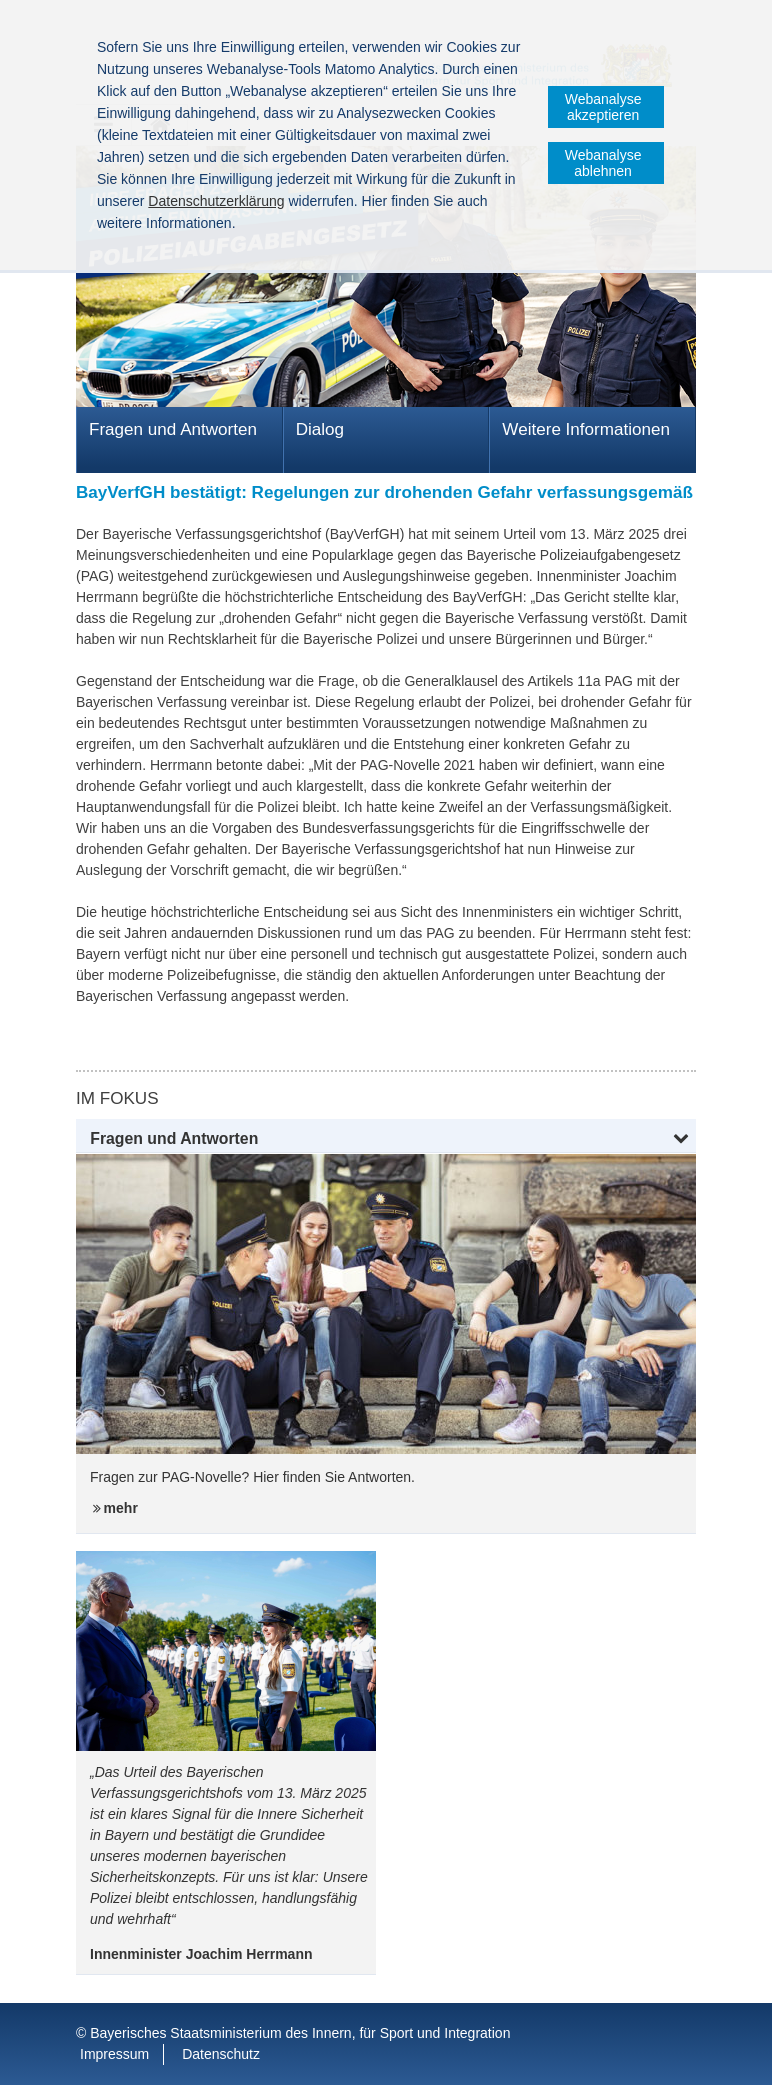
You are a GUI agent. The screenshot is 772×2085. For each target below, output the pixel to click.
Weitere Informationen (586, 429)
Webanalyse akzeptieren (603, 107)
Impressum (114, 2054)
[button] (386, 1139)
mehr (121, 1508)
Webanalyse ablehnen (603, 163)
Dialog (320, 429)
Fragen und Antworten (173, 429)
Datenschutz (221, 2054)
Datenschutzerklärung (216, 201)
